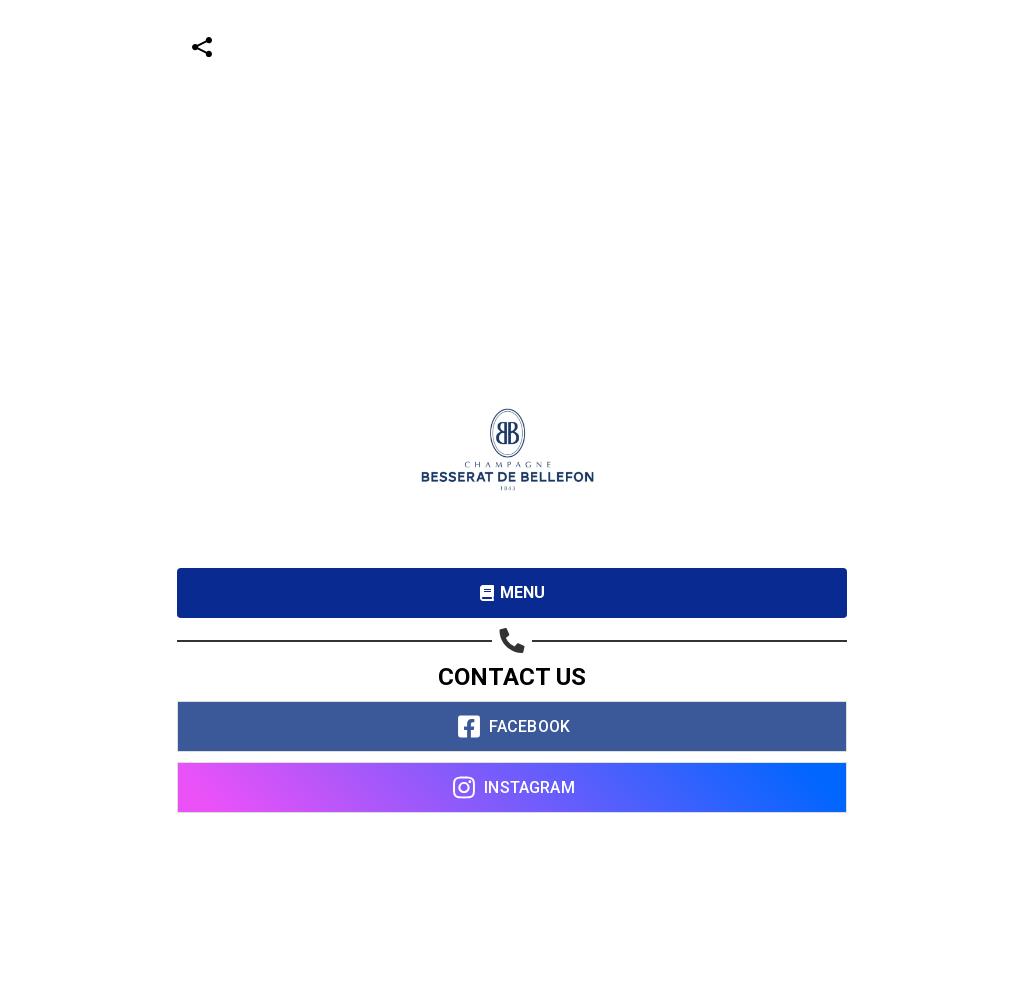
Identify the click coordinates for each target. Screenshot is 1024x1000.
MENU (512, 592)
